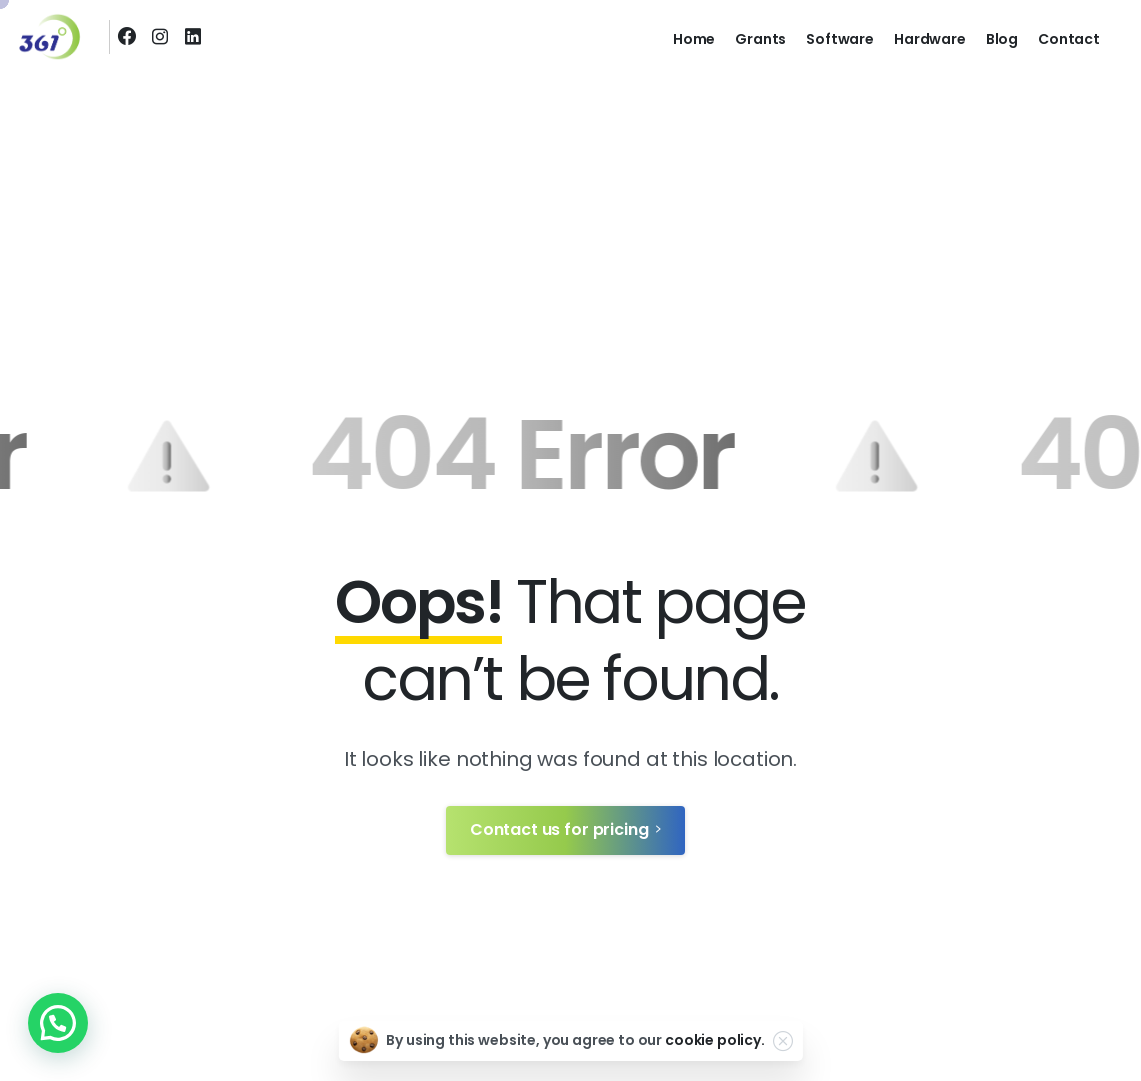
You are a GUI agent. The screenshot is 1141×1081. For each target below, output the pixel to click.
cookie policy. (715, 1040)
